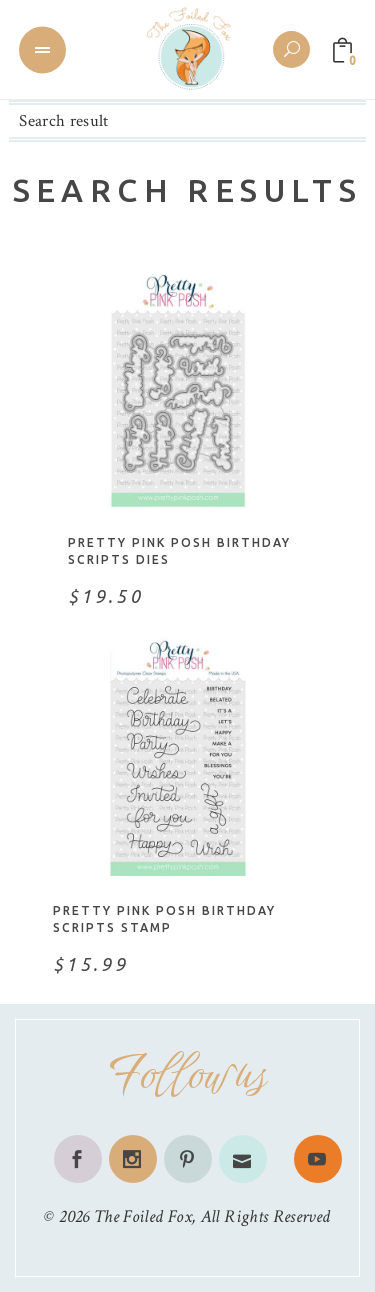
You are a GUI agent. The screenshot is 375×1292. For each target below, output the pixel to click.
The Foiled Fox (143, 1216)
